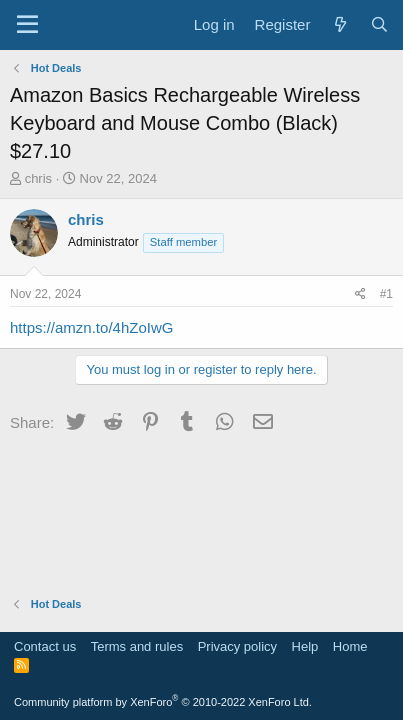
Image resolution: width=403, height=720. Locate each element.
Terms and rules (137, 646)
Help (305, 646)
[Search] (379, 24)
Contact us (45, 646)
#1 (386, 294)
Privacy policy (237, 646)
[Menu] (27, 25)
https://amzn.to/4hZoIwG (91, 327)
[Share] (360, 294)
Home (350, 646)
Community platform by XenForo (163, 702)
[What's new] (339, 24)
